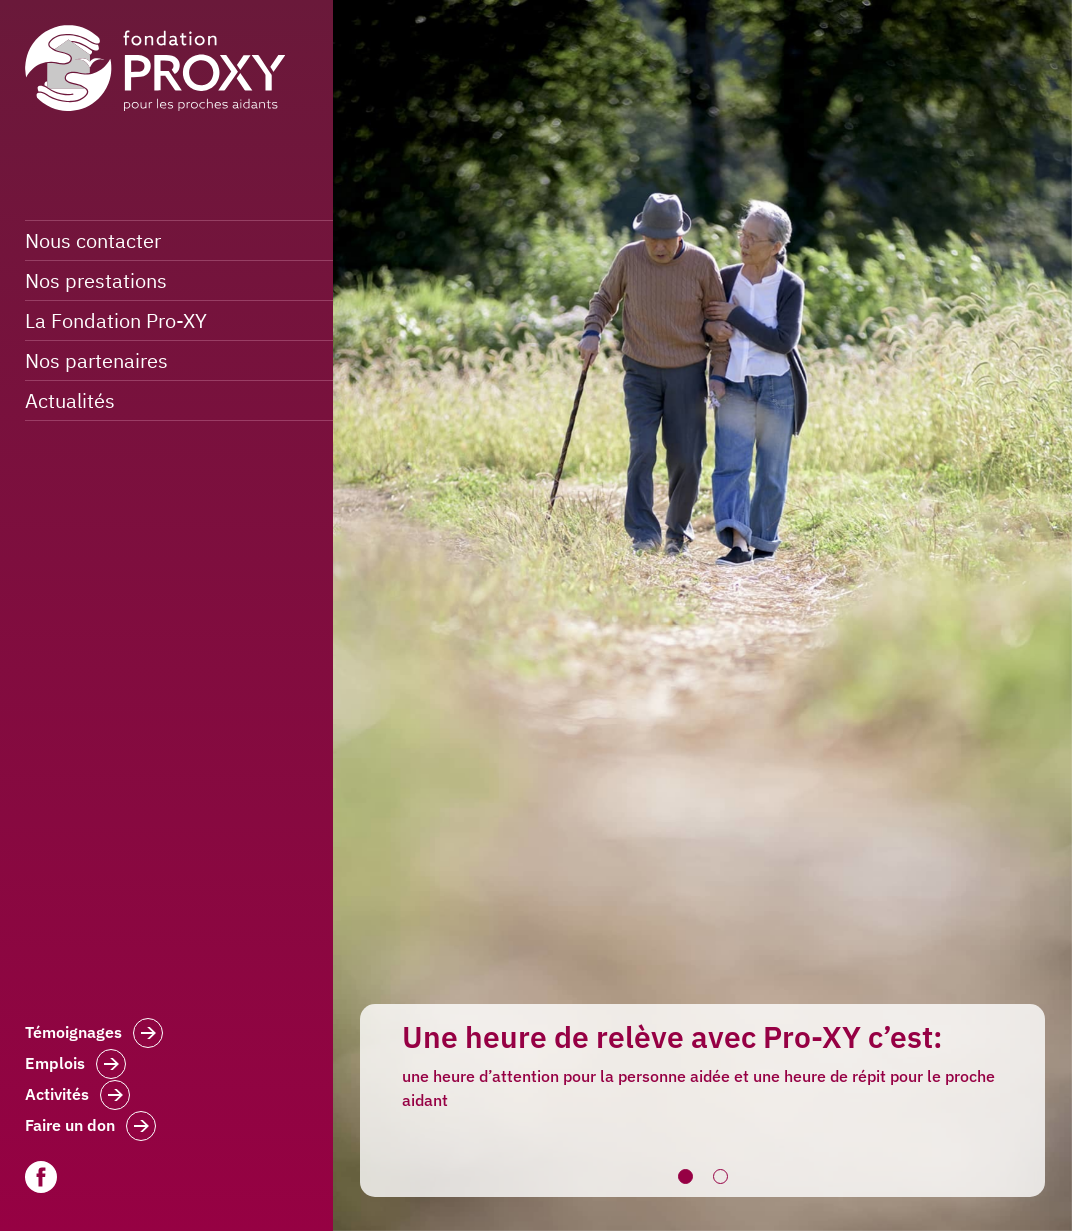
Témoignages (94, 1035)
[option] (702, 615)
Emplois (75, 1066)
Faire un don (90, 1128)
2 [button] (720, 1177)
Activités (77, 1097)
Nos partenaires (96, 360)
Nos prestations (96, 280)
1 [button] (685, 1177)
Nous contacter (93, 240)
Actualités (70, 400)
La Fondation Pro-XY (116, 320)
